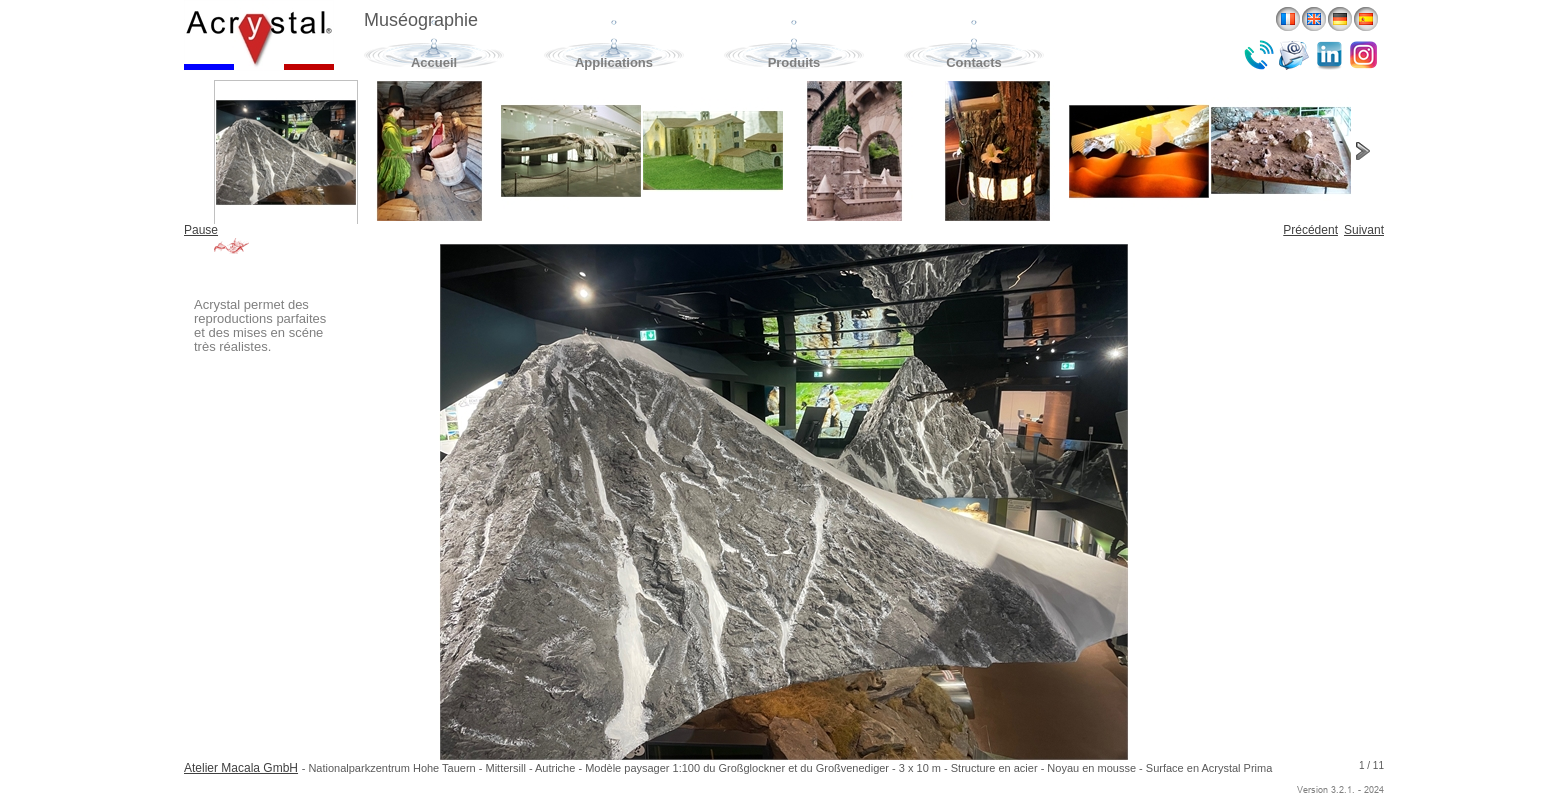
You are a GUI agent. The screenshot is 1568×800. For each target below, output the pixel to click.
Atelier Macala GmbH (241, 768)
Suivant (1364, 230)
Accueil (434, 62)
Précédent (1310, 230)
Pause (201, 230)
